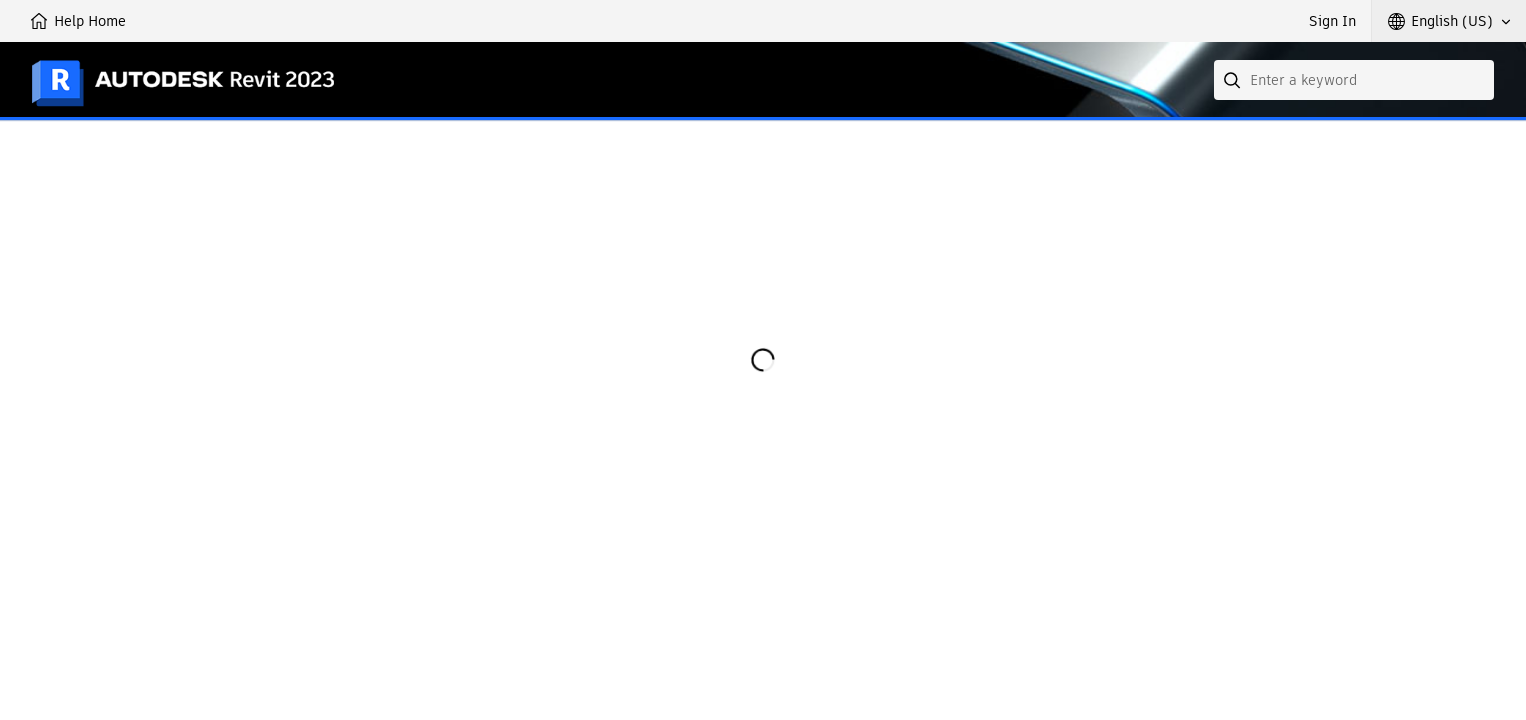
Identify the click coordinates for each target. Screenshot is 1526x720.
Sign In (1332, 21)
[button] (1449, 21)
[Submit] (1234, 80)
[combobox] (1354, 80)
